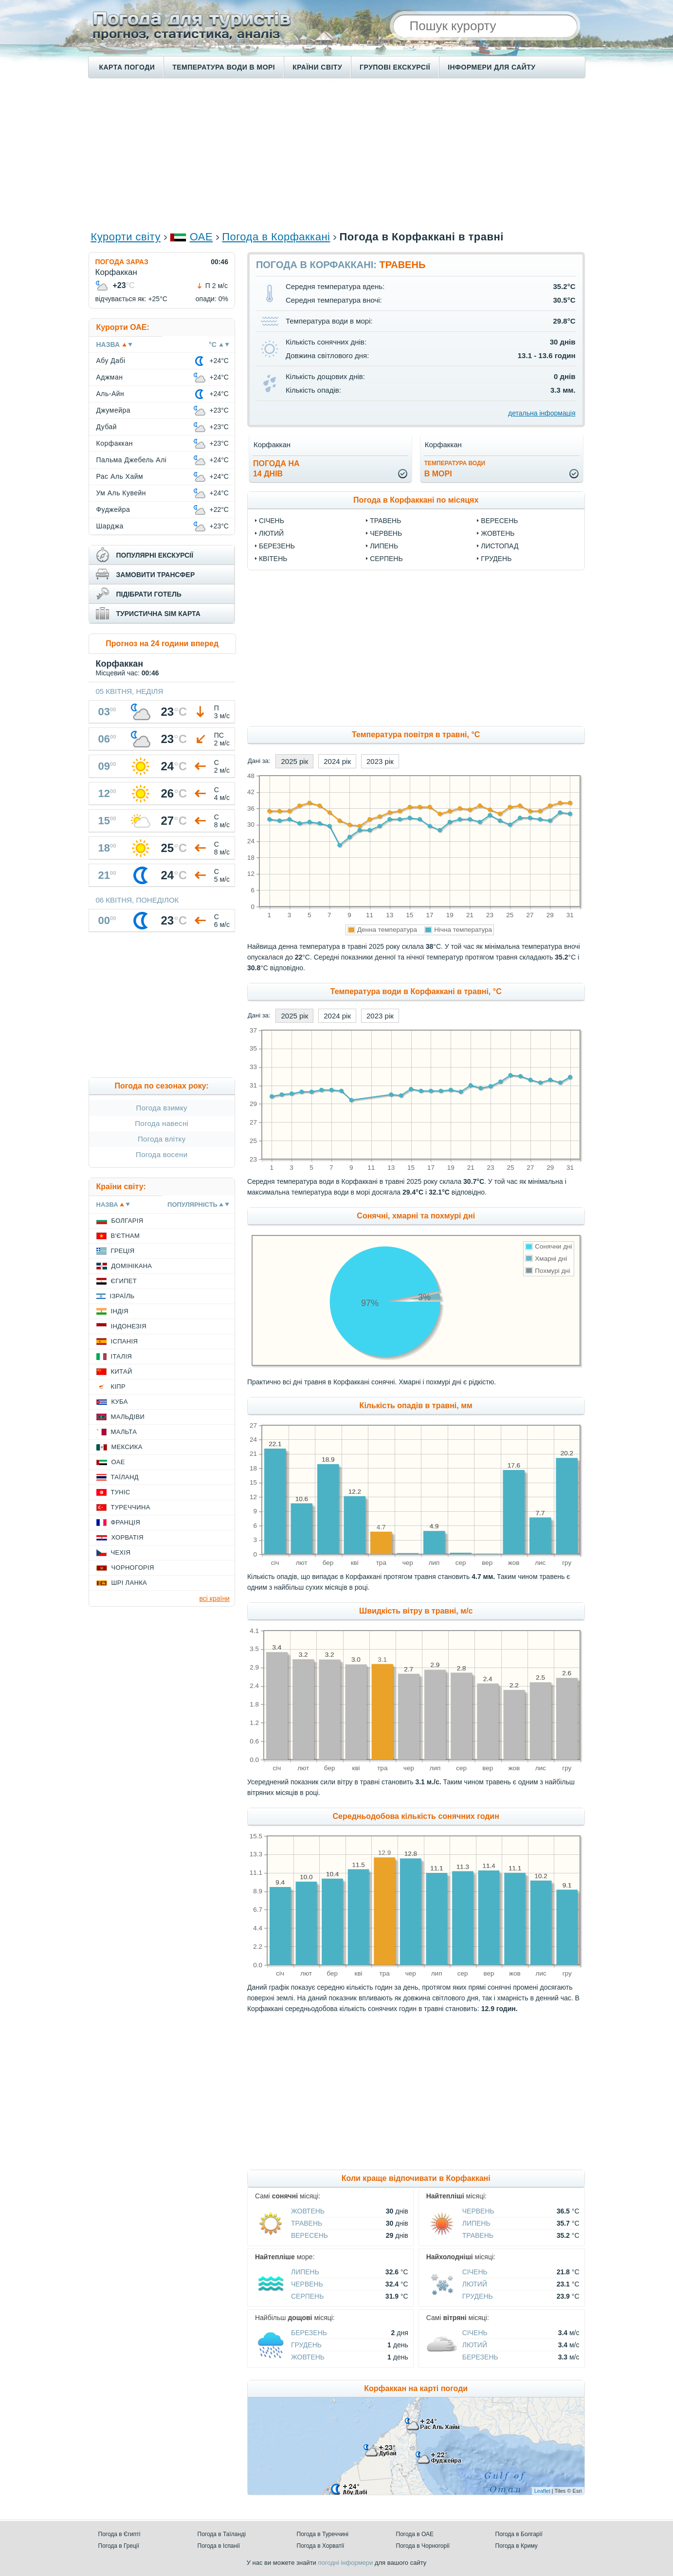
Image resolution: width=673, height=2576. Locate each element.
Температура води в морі (223, 67)
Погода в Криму (516, 2545)
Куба (119, 1401)
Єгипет (124, 1281)
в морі (454, 469)
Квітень (273, 558)
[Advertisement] (337, 154)
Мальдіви (128, 1416)
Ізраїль (122, 1296)
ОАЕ (201, 237)
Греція (123, 1250)
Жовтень (497, 533)
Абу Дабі (111, 360)
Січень (271, 521)
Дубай (106, 427)
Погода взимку (161, 1108)
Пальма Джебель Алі (131, 460)
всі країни (215, 1598)
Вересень (499, 521)
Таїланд (125, 1477)
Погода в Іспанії (219, 2545)
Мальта (124, 1431)
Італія (121, 1356)
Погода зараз (121, 262)
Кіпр (118, 1386)
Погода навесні (161, 1123)
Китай (121, 1371)
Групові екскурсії (395, 67)
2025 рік (294, 761)
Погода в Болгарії (519, 2534)
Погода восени (161, 1154)
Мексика (127, 1447)
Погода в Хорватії (321, 2545)
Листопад (499, 546)
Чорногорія (132, 1567)
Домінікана (131, 1266)
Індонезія (128, 1326)
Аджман (109, 377)
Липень (384, 546)
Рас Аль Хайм (120, 476)
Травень (385, 521)
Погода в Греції (119, 2545)
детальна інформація (541, 413)
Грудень (496, 558)
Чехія (121, 1552)
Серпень (386, 558)
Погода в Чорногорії (423, 2545)
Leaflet (542, 2491)
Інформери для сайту (491, 67)
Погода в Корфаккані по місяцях (415, 500)
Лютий (271, 533)
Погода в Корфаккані (276, 237)
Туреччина (130, 1507)
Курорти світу (126, 237)
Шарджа (110, 526)
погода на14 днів (276, 468)
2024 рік (337, 761)
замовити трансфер (155, 575)
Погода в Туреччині (323, 2534)
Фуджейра (113, 509)
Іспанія (124, 1341)
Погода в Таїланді (222, 2534)
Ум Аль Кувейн (121, 493)
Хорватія (127, 1537)
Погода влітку (162, 1139)
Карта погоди (127, 67)
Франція (126, 1522)
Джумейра (113, 410)
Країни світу (317, 67)
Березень (277, 546)
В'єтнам (125, 1235)
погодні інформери (345, 2562)
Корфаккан (114, 443)
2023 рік (380, 761)
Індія (119, 1311)
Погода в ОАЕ (415, 2534)
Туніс (120, 1492)
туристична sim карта (158, 613)
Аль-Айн (110, 394)
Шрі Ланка (129, 1582)
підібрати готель (149, 594)
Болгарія (127, 1220)
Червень (386, 533)
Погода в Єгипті (119, 2534)
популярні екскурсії (155, 555)
